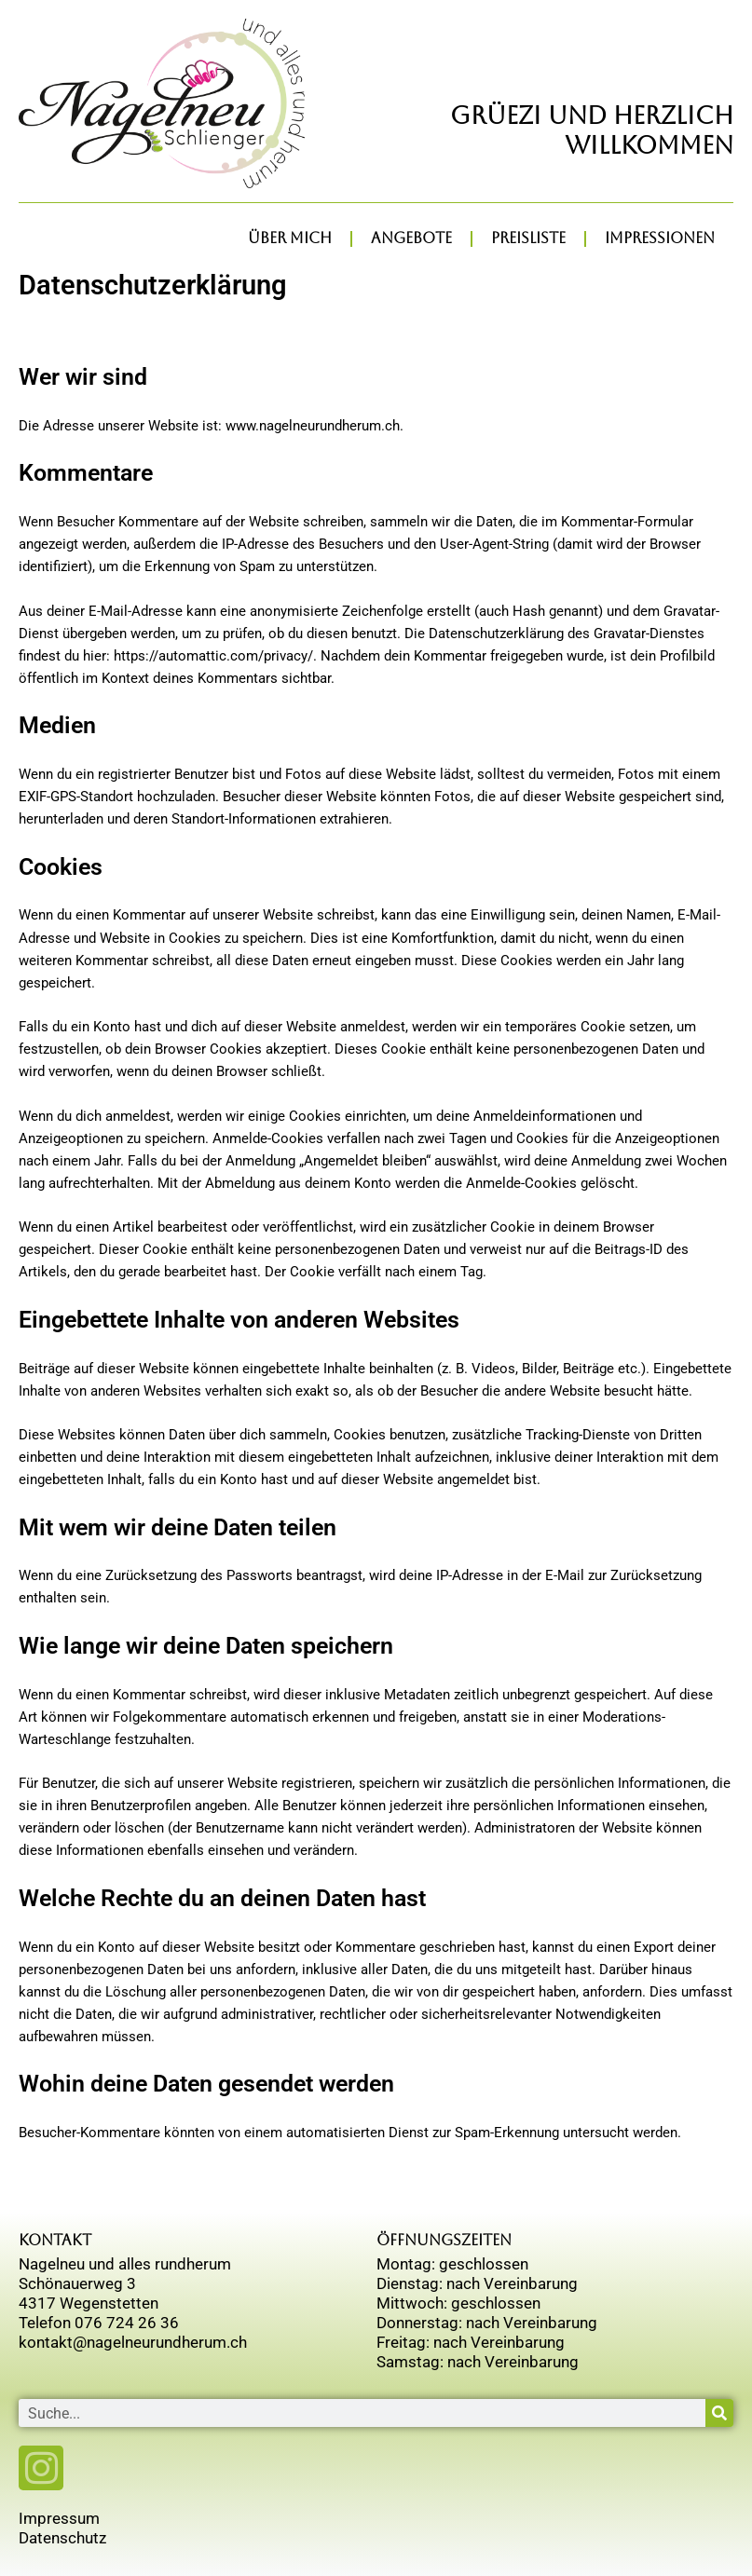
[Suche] (719, 2413)
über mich (290, 238)
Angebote (411, 238)
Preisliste (528, 238)
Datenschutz (62, 2537)
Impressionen (660, 238)
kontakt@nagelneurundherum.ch (133, 2342)
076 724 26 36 (127, 2322)
